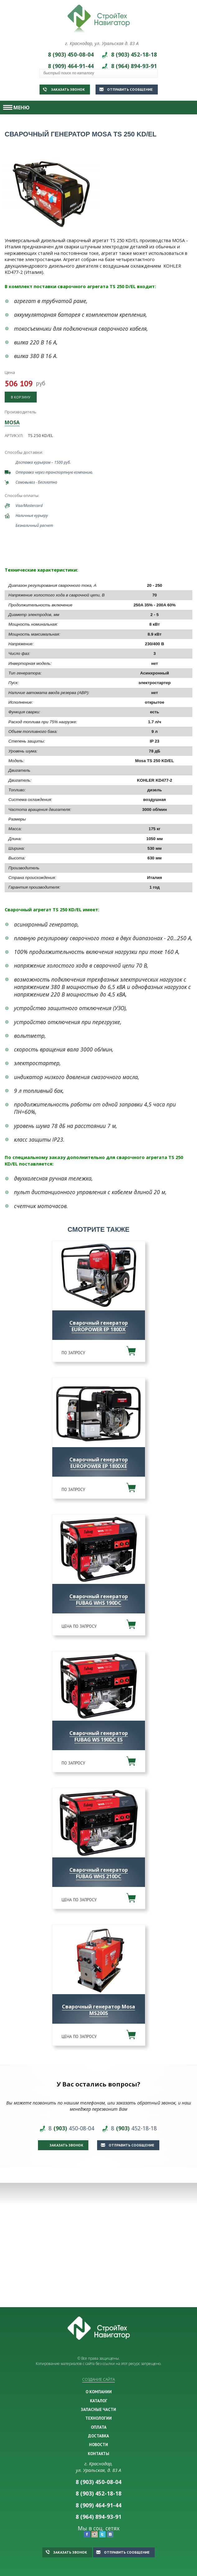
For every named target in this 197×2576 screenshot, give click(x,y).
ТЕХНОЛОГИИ (98, 2418)
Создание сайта (98, 2379)
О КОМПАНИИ (99, 2391)
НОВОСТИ (98, 2444)
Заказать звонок (64, 89)
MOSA (12, 422)
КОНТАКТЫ (98, 2453)
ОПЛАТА (98, 2427)
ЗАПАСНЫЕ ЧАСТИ (98, 2409)
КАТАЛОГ (98, 2401)
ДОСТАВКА (98, 2436)
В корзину (20, 397)
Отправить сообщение (126, 89)
